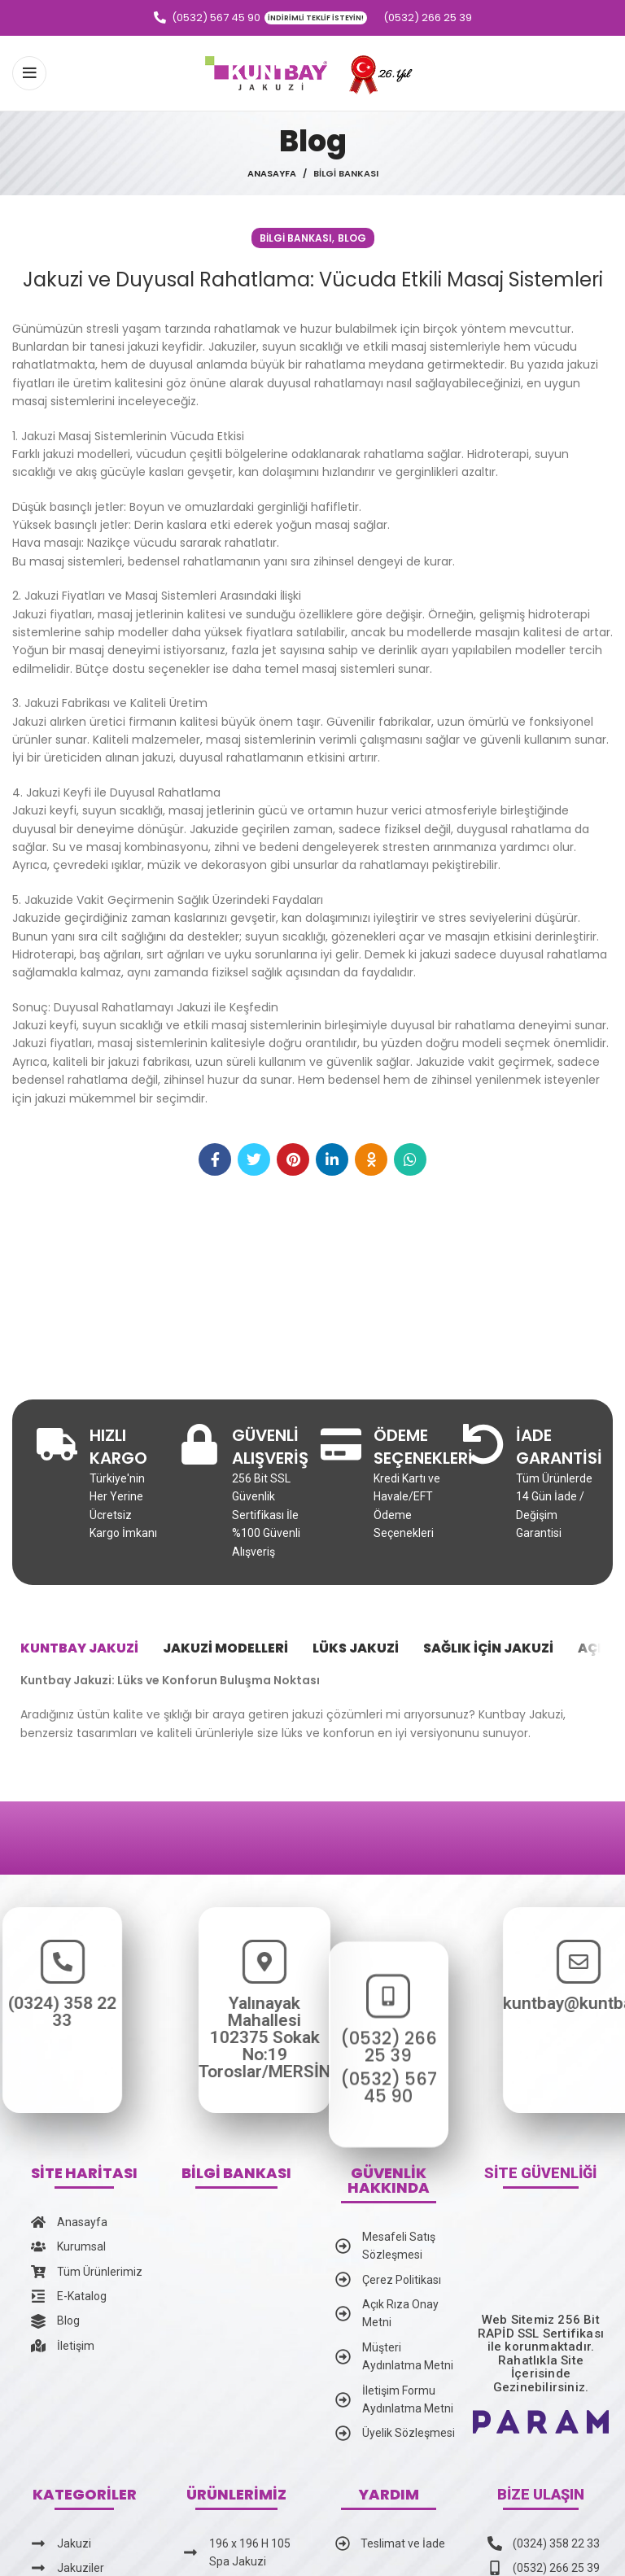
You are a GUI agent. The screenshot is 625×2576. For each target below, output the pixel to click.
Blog (352, 238)
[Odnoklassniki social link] (371, 1159)
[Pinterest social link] (293, 1159)
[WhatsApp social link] (410, 1159)
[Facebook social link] (215, 1159)
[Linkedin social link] (332, 1159)
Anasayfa (271, 173)
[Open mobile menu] (29, 73)
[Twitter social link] (254, 1159)
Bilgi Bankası (345, 173)
